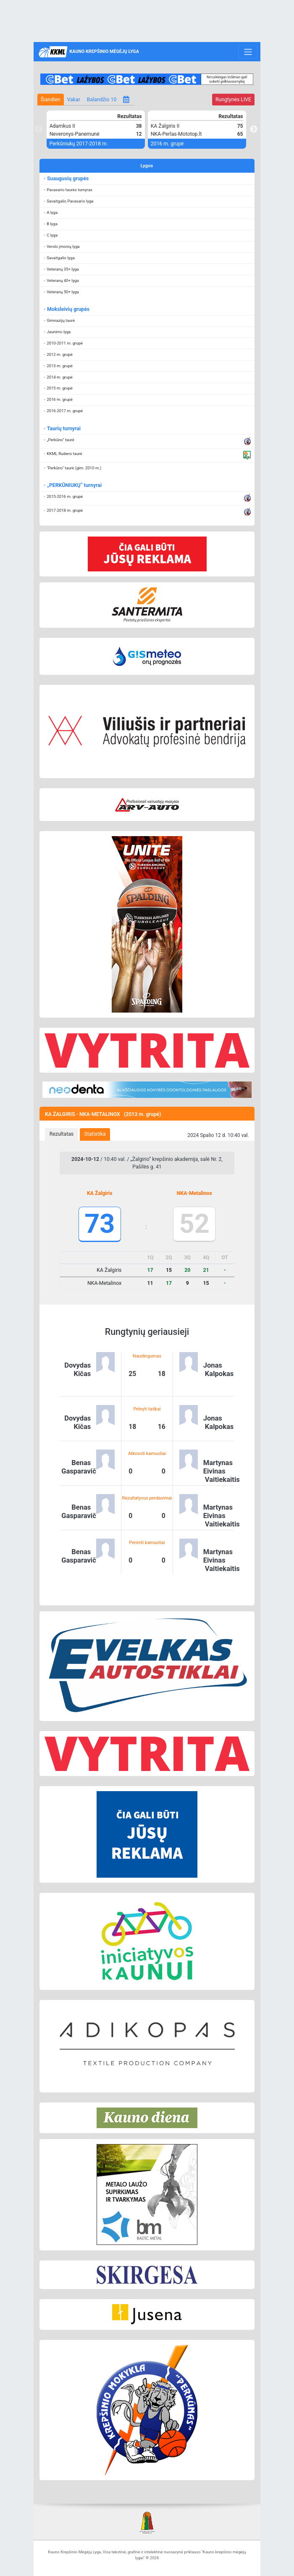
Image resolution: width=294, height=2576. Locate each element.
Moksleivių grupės (68, 309)
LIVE (233, 100)
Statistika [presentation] (95, 1134)
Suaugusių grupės (67, 179)
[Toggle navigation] (247, 51)
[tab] (61, 1134)
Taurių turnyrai (63, 429)
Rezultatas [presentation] (62, 1134)
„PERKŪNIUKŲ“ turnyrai (74, 485)
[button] (147, 190)
